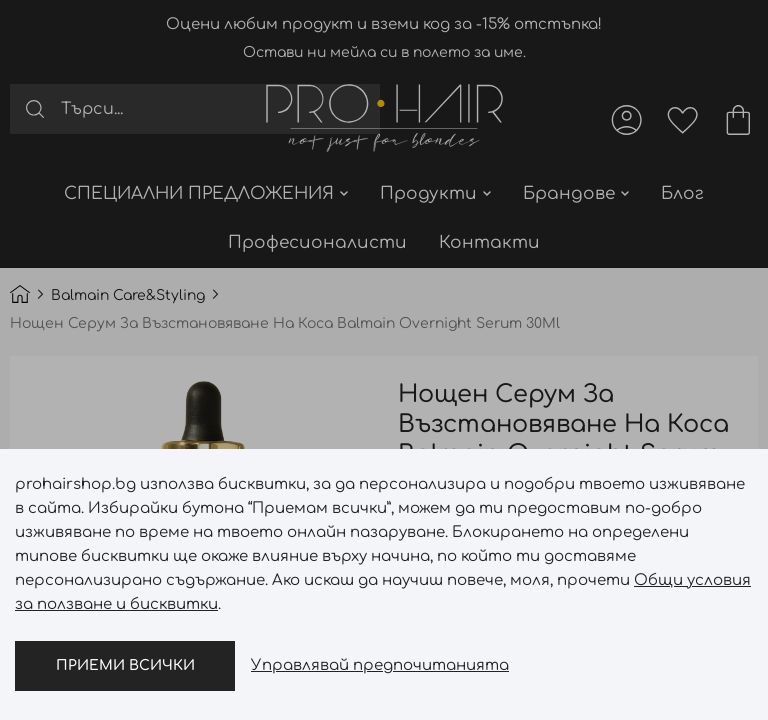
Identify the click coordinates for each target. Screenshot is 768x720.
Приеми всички (125, 665)
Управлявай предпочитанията (380, 665)
